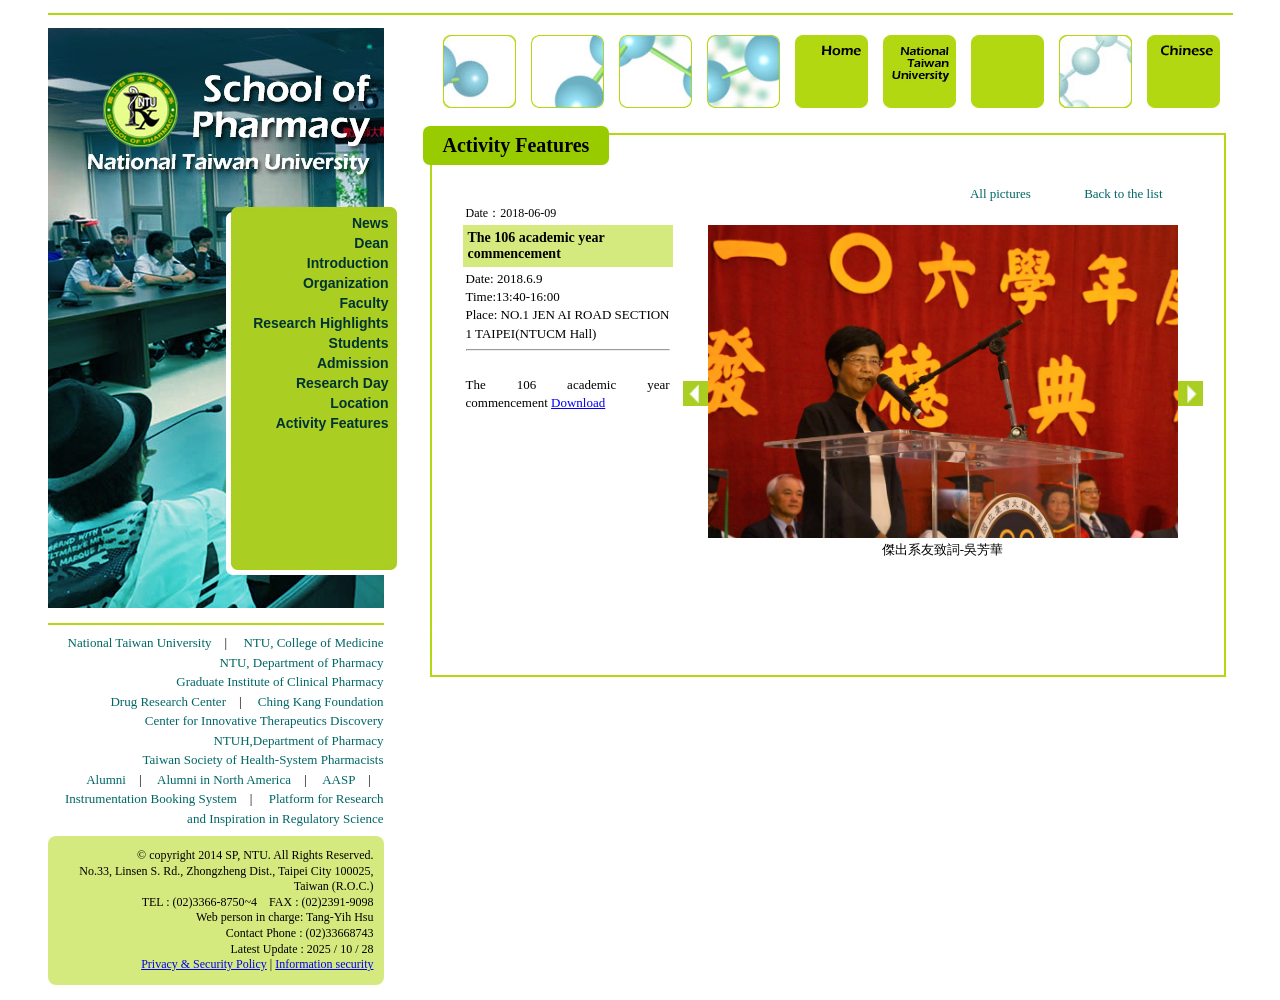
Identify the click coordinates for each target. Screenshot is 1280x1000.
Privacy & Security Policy (204, 964)
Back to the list (1123, 193)
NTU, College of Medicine (313, 642)
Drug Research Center (168, 701)
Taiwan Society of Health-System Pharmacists (263, 759)
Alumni (106, 779)
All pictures (1000, 193)
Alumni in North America (224, 779)
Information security (324, 964)
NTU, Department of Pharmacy (302, 662)
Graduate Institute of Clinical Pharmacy (279, 681)
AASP (338, 779)
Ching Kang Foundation (321, 701)
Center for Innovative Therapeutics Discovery (264, 720)
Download (578, 402)
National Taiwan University (140, 642)
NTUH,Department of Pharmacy (298, 740)
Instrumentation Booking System (151, 798)
